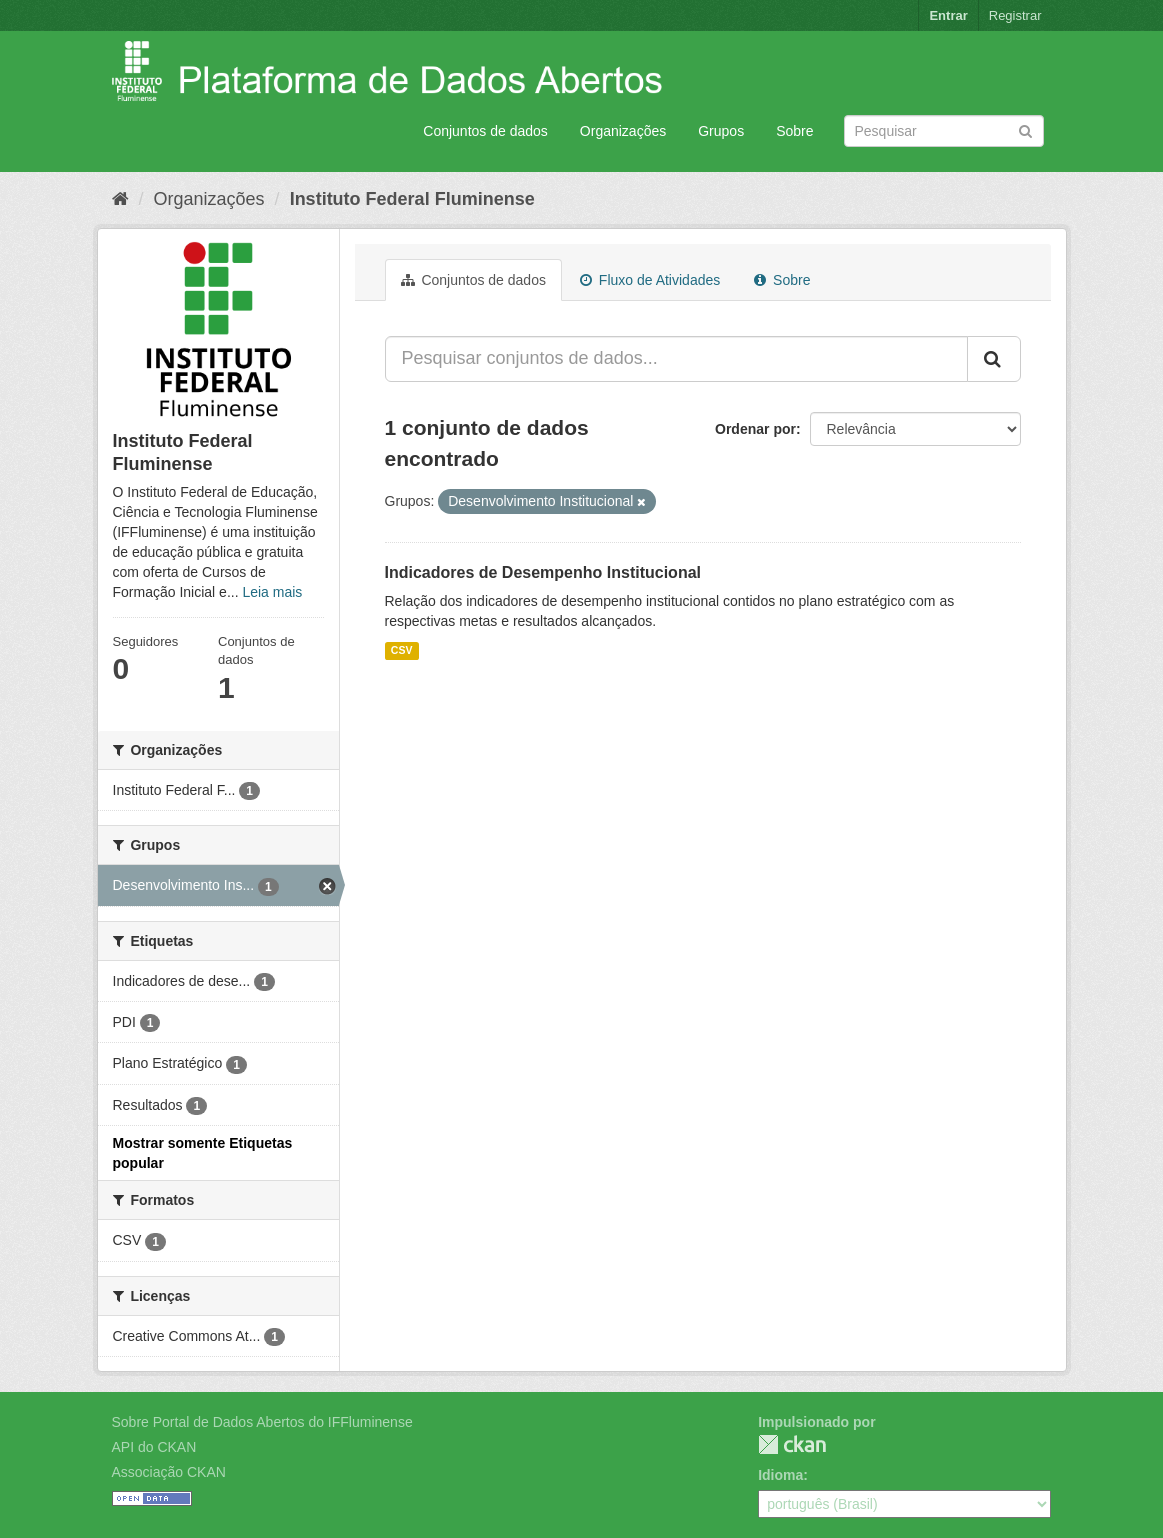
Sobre (794, 131)
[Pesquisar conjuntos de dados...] (676, 359)
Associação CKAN (169, 1472)
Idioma (780, 1475)
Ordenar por (755, 429)
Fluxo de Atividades (650, 280)
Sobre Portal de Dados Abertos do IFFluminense (262, 1422)
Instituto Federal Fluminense (412, 199)
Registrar (1015, 15)
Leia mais (272, 592)
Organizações (623, 131)
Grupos (721, 131)
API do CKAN (154, 1447)
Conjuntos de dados (485, 131)
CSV (402, 650)
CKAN (792, 1444)
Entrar (948, 15)
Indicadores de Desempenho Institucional (543, 572)
